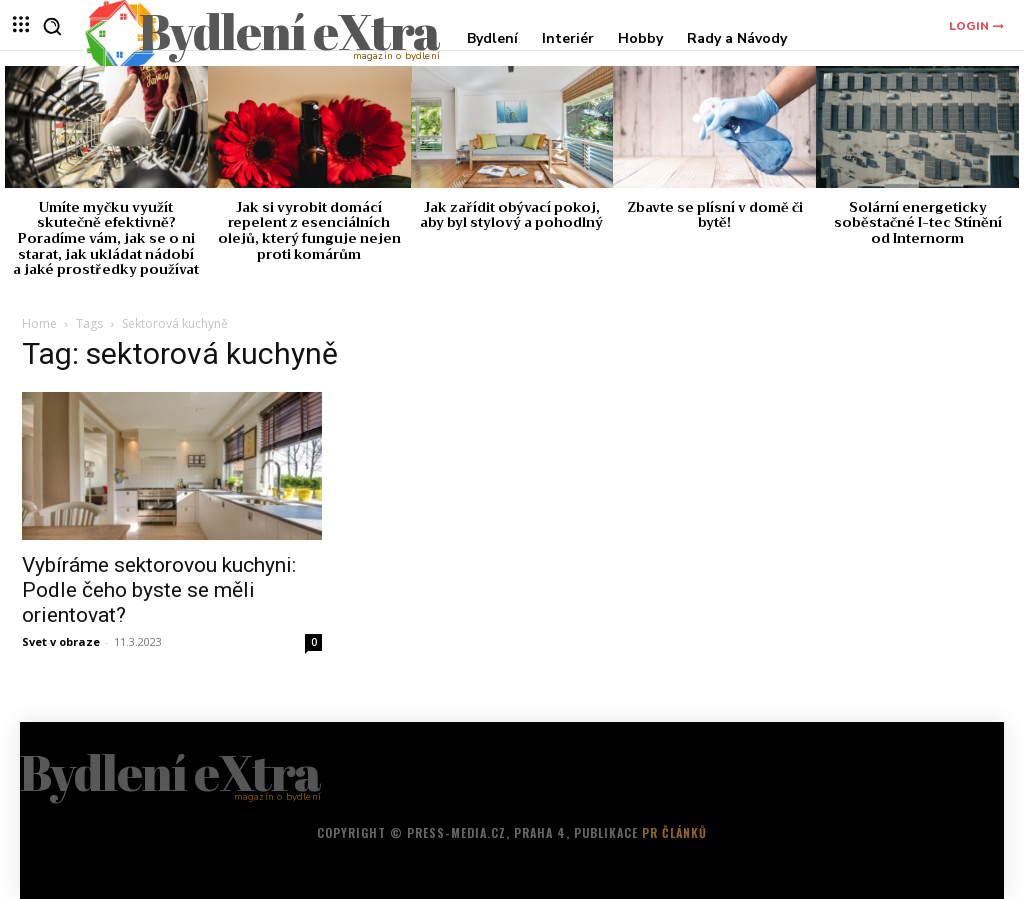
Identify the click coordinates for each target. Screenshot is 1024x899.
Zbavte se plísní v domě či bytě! (715, 215)
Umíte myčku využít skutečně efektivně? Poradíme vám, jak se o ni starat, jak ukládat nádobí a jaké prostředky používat (106, 238)
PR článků (674, 832)
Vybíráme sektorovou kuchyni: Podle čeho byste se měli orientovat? (159, 590)
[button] (52, 26)
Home (39, 323)
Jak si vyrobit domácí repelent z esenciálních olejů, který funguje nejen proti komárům (309, 231)
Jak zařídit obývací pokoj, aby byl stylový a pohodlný (511, 215)
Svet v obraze (61, 641)
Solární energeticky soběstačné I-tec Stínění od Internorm (918, 223)
